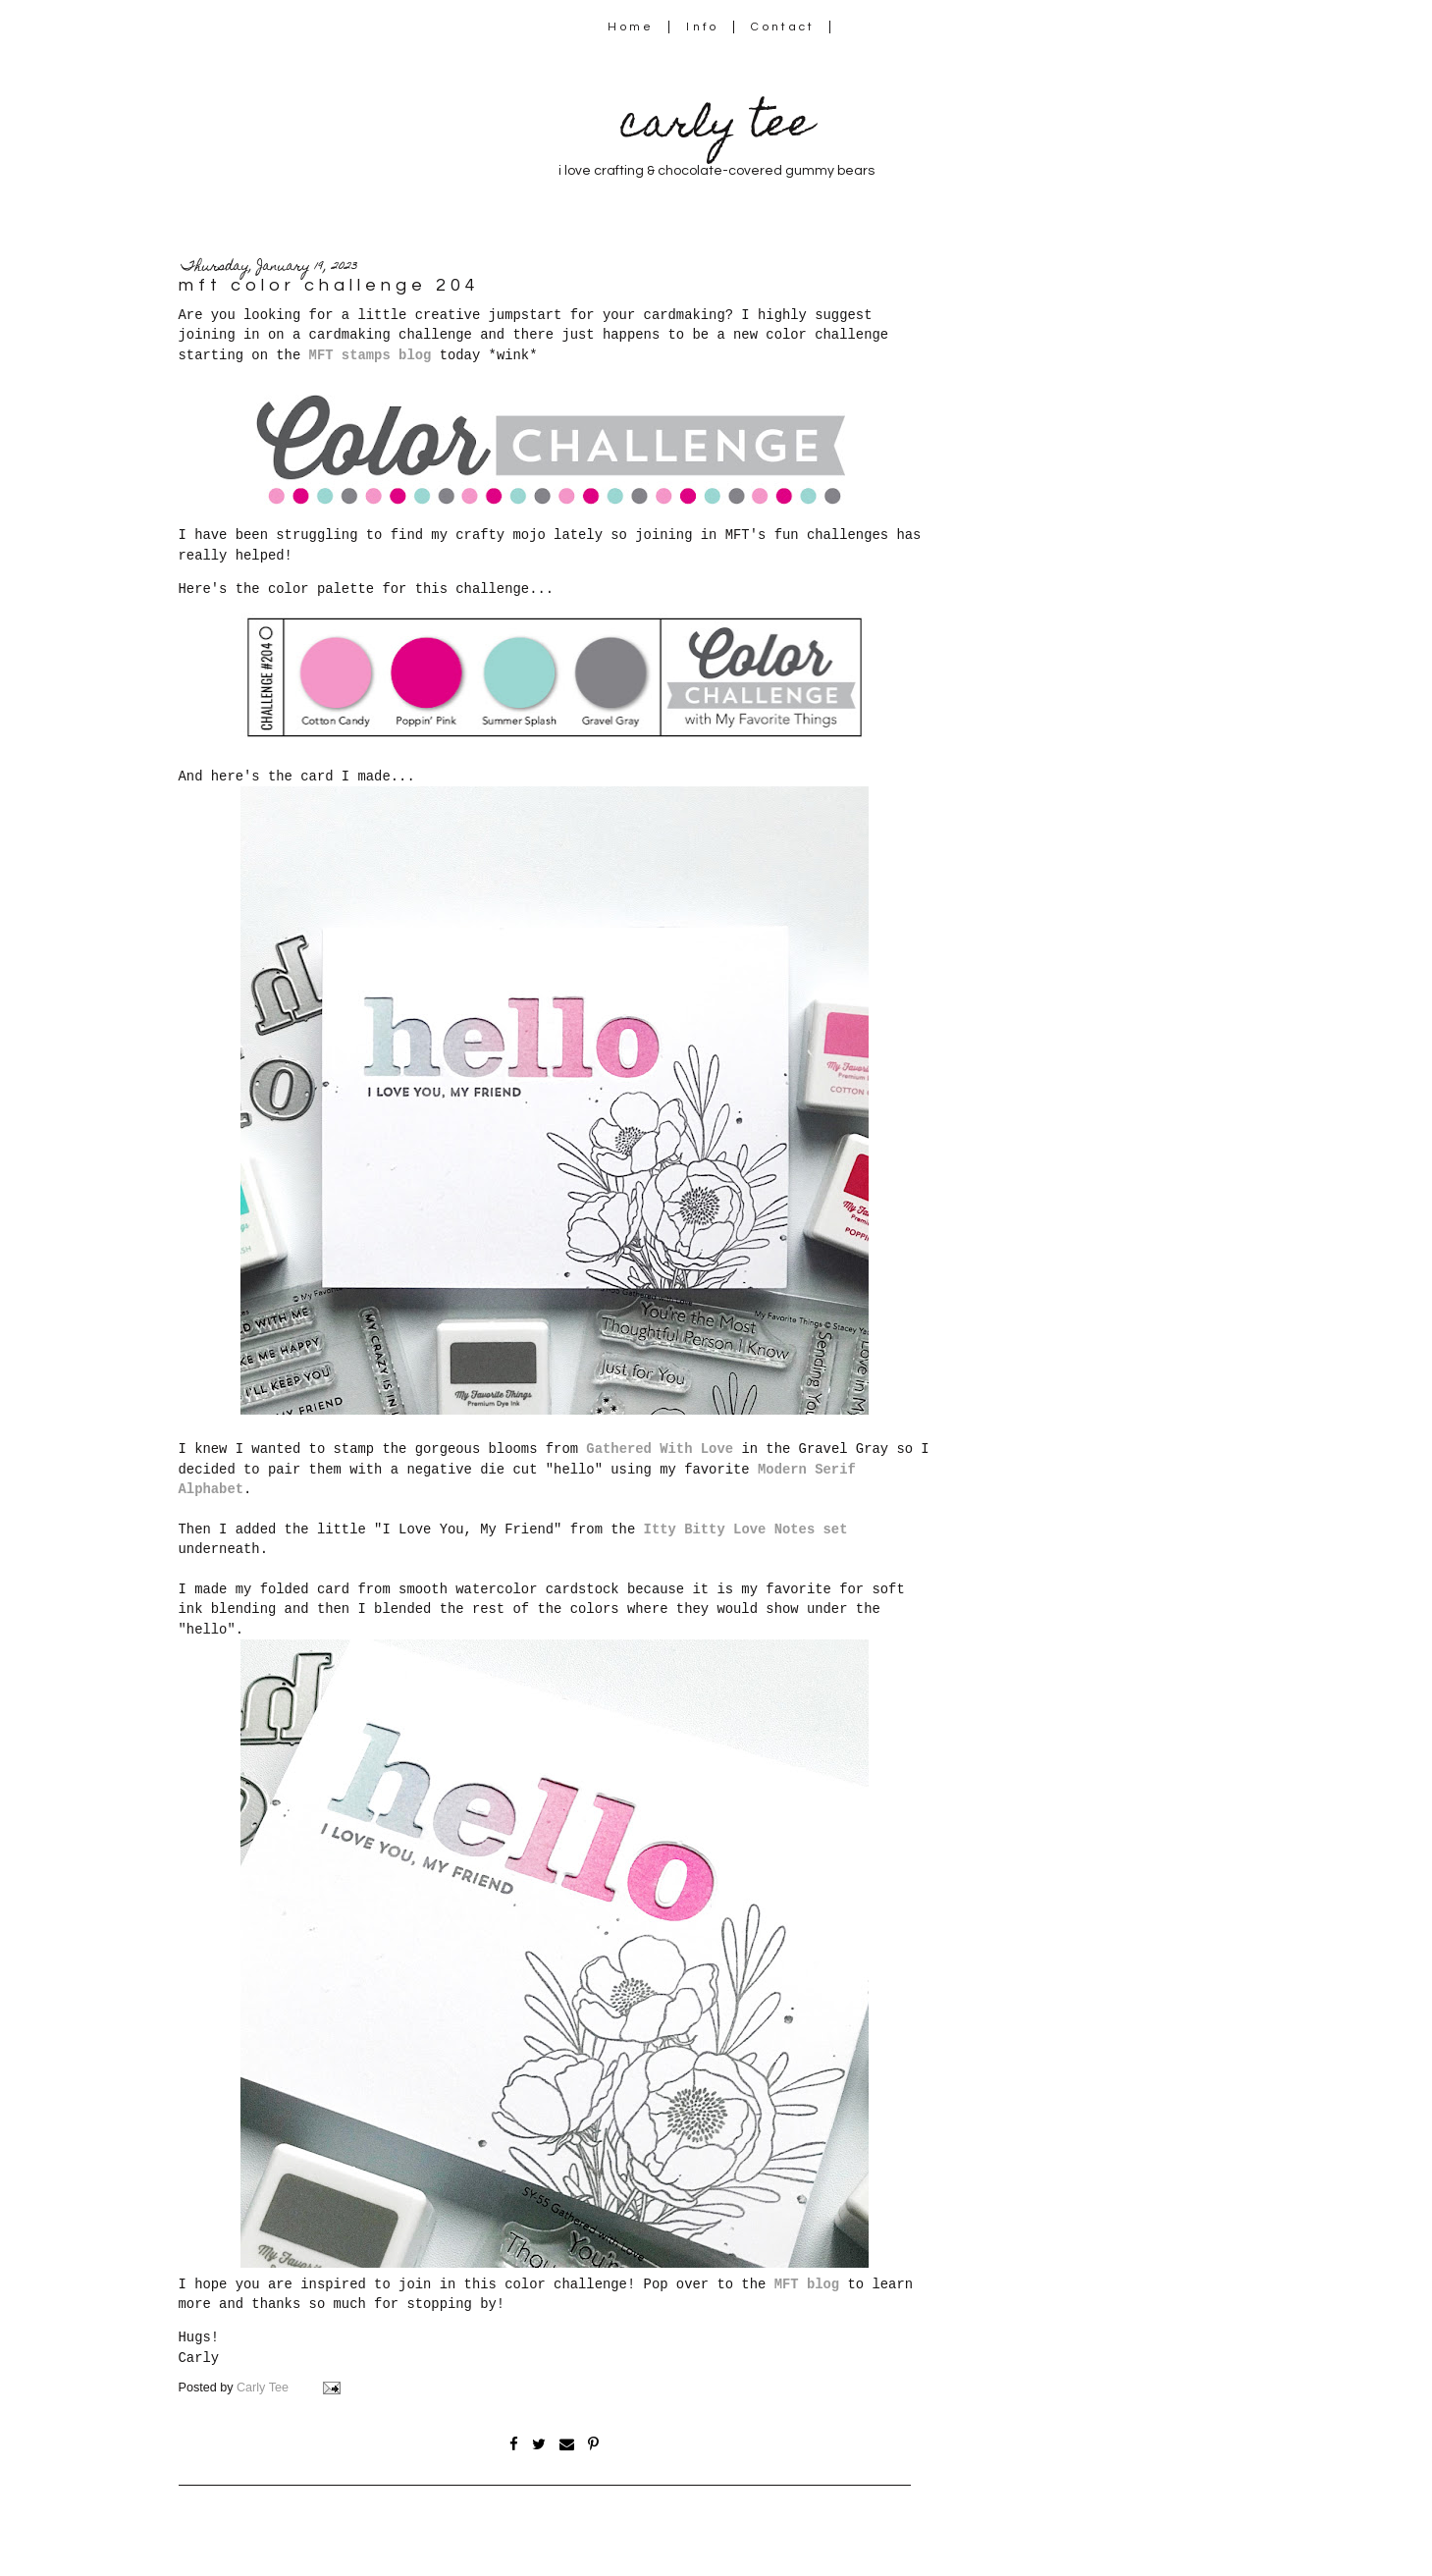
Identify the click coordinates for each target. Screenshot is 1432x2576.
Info (702, 27)
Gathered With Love (659, 1449)
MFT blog (807, 2284)
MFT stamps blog (370, 355)
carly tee (716, 127)
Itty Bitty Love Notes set (746, 1529)
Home (631, 27)
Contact (783, 27)
